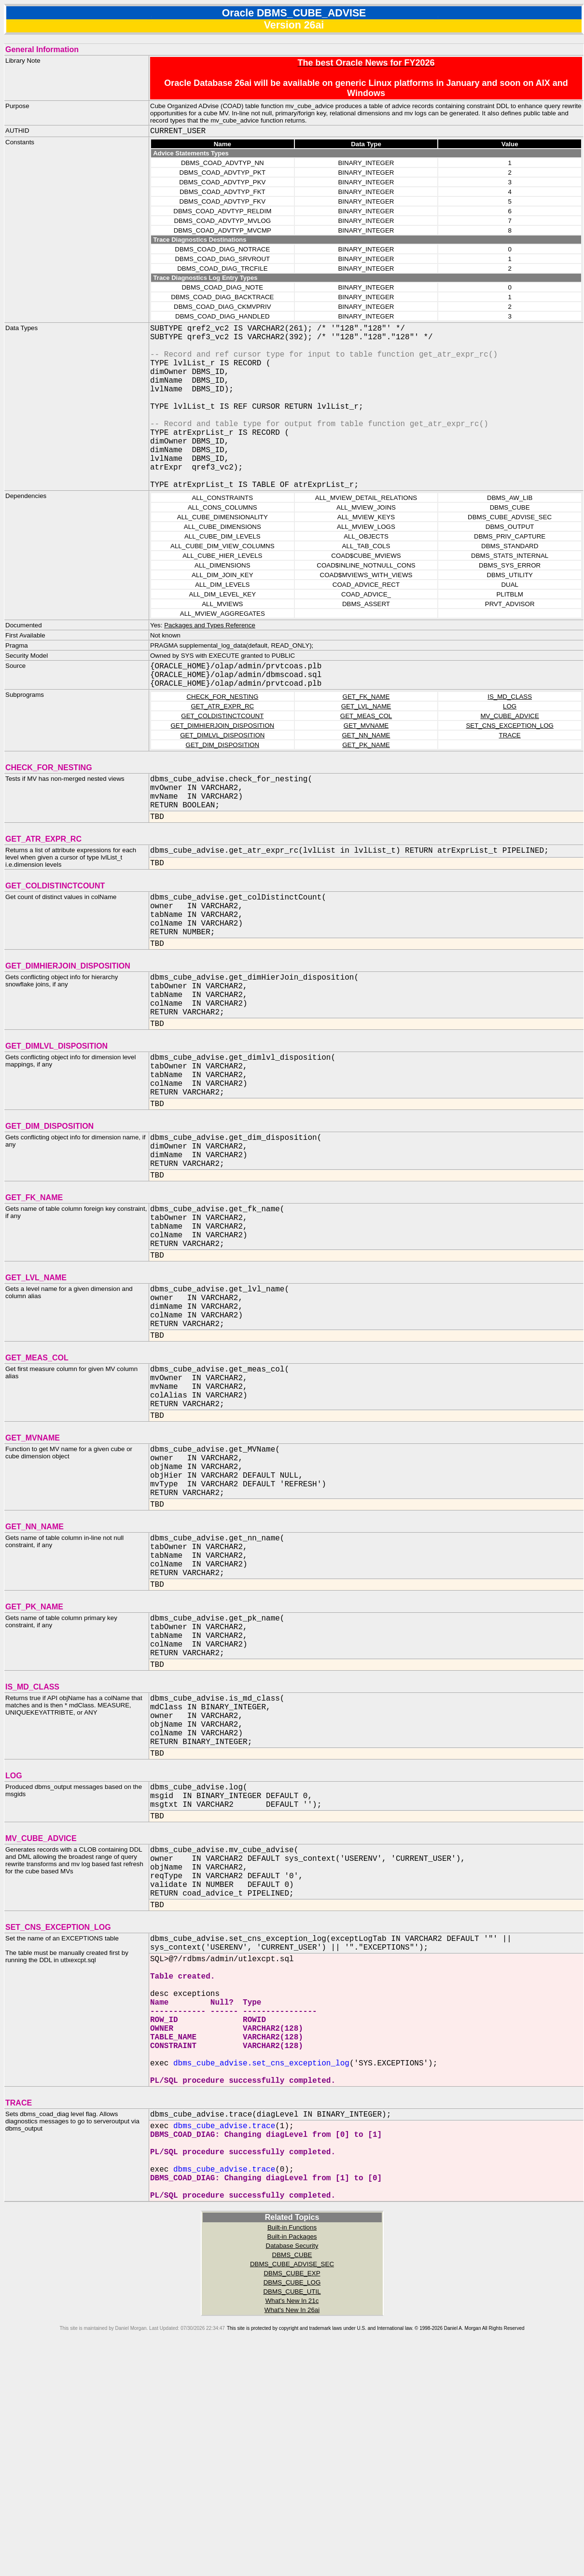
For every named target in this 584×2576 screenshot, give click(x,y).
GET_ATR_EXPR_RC (222, 743)
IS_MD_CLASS (509, 733)
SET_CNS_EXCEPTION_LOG (509, 762)
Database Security (292, 2468)
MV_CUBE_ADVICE (509, 752)
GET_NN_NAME (366, 772)
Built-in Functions (292, 2449)
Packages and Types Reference (209, 661)
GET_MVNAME (366, 762)
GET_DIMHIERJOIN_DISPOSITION (222, 762)
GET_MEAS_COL (366, 752)
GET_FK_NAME (366, 733)
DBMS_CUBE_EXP (292, 2495)
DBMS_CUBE (292, 2477)
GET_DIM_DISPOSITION (223, 781)
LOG (509, 743)
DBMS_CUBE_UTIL (291, 2514)
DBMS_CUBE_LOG (292, 2504)
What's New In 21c (292, 2523)
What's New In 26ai (292, 2532)
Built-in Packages (292, 2459)
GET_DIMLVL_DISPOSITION (222, 772)
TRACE (510, 772)
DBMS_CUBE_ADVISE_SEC (292, 2486)
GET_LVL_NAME (366, 743)
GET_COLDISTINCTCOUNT (222, 752)
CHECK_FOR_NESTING (222, 733)
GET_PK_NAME (366, 781)
